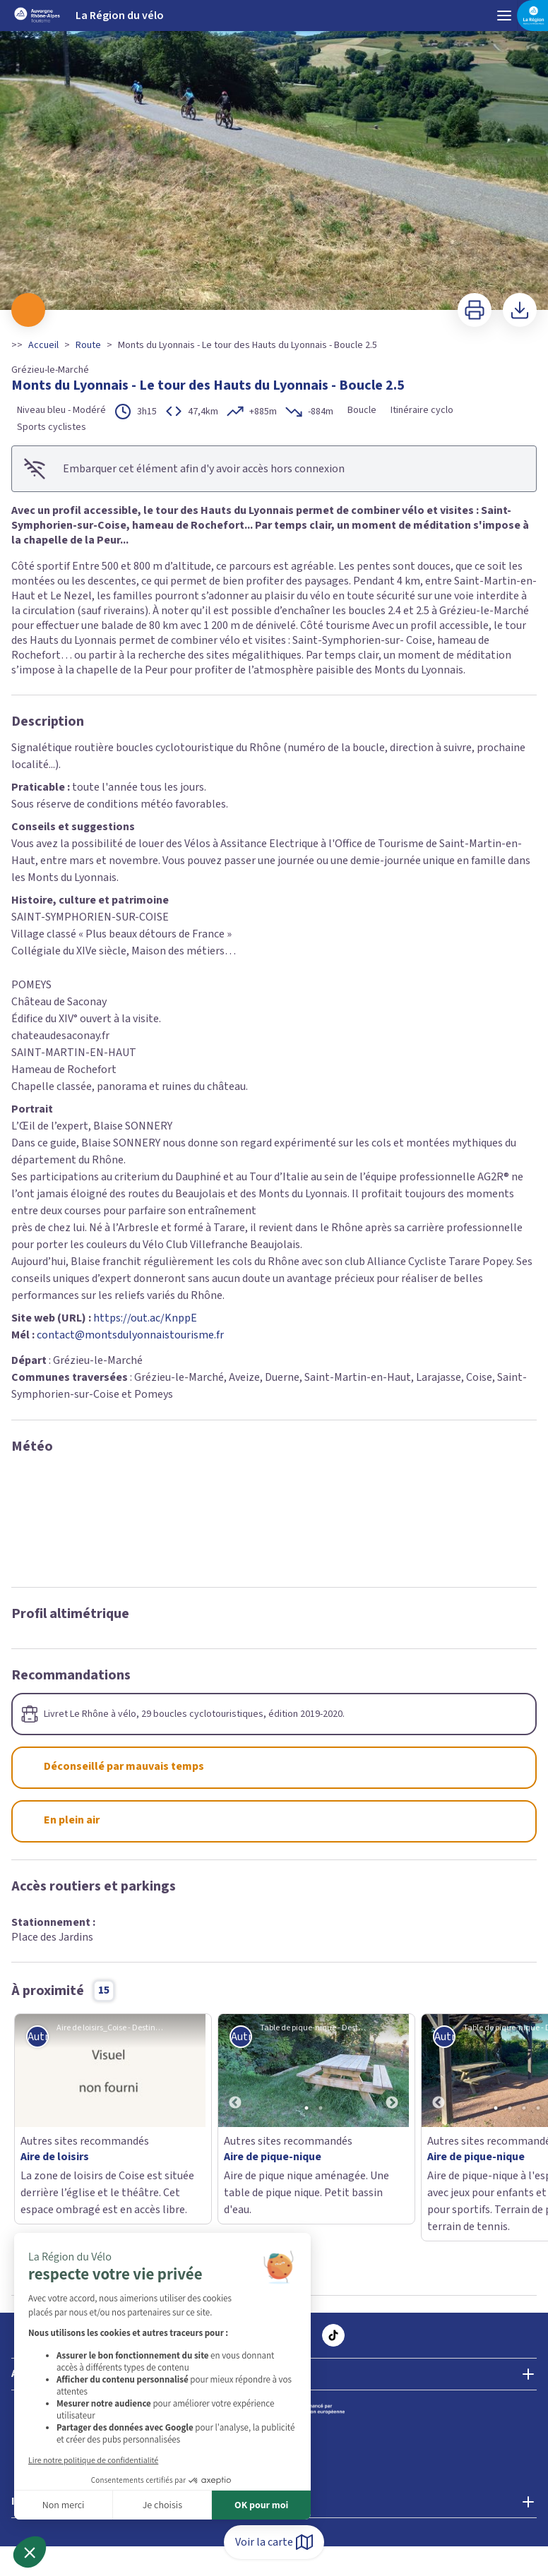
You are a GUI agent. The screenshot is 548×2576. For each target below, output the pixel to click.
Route (88, 345)
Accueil (43, 345)
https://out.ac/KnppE (145, 1318)
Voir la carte (274, 2542)
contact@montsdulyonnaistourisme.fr (130, 1335)
